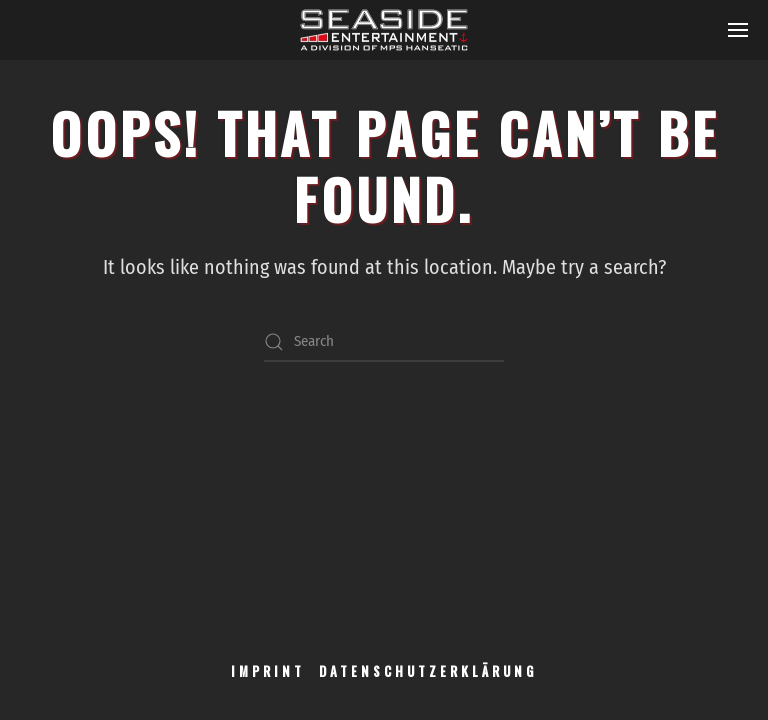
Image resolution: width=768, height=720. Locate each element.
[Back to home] (384, 30)
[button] (738, 30)
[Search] (384, 342)
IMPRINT (268, 671)
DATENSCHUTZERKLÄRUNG (428, 671)
